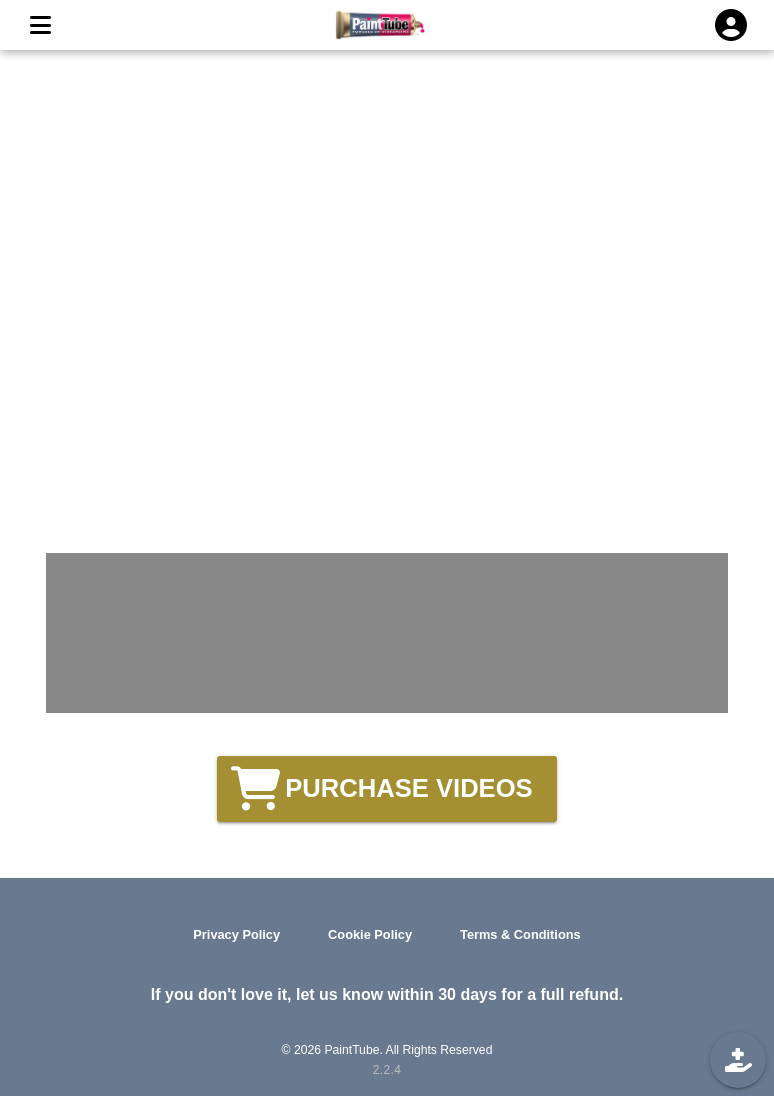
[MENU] (40, 25)
